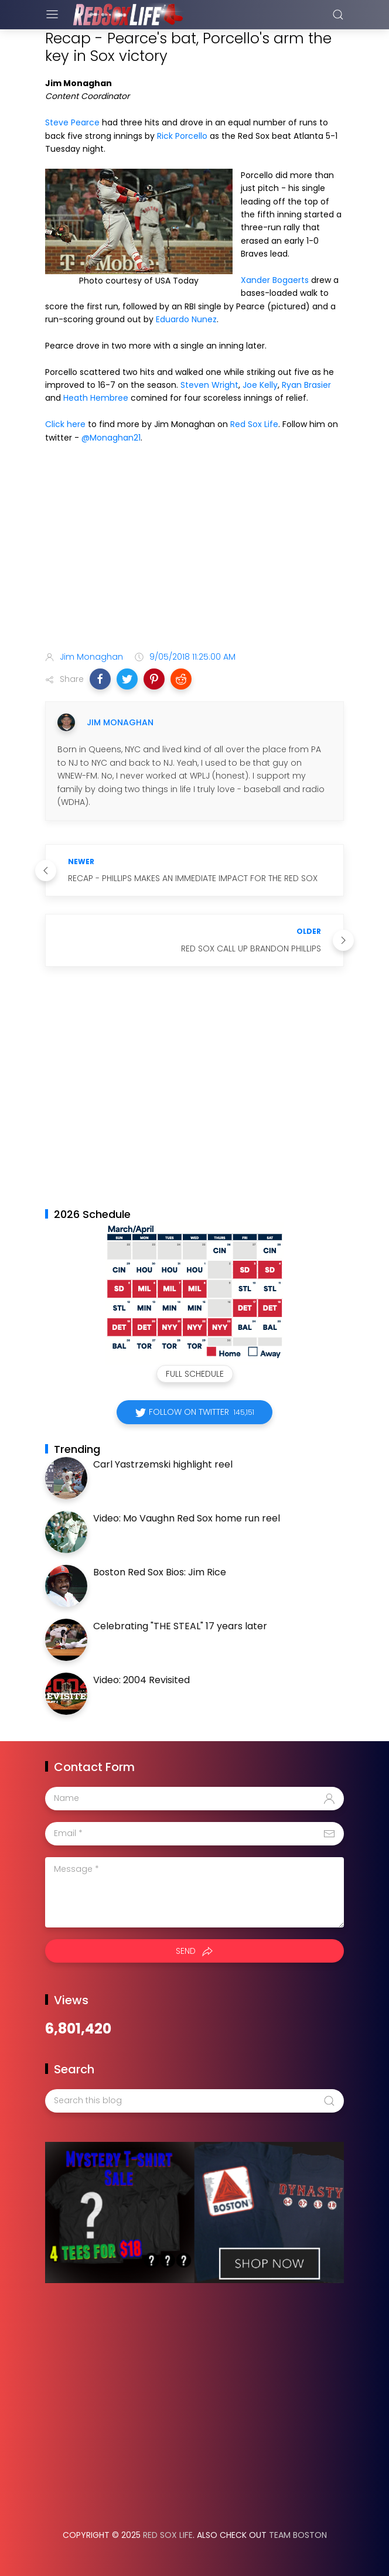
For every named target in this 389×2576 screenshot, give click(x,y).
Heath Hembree (95, 398)
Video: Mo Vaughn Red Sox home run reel (186, 1518)
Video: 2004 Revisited (141, 1680)
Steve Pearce (72, 122)
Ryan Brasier (306, 385)
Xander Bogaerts (275, 280)
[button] (100, 679)
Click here (65, 424)
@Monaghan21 (111, 437)
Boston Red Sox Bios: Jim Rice (159, 1572)
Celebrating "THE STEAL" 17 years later (180, 1626)
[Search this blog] (194, 2101)
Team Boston (298, 2535)
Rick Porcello (182, 136)
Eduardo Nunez (186, 319)
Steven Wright (209, 385)
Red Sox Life (254, 424)
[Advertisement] (194, 550)
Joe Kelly (260, 385)
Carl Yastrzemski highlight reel (163, 1464)
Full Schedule (195, 1374)
